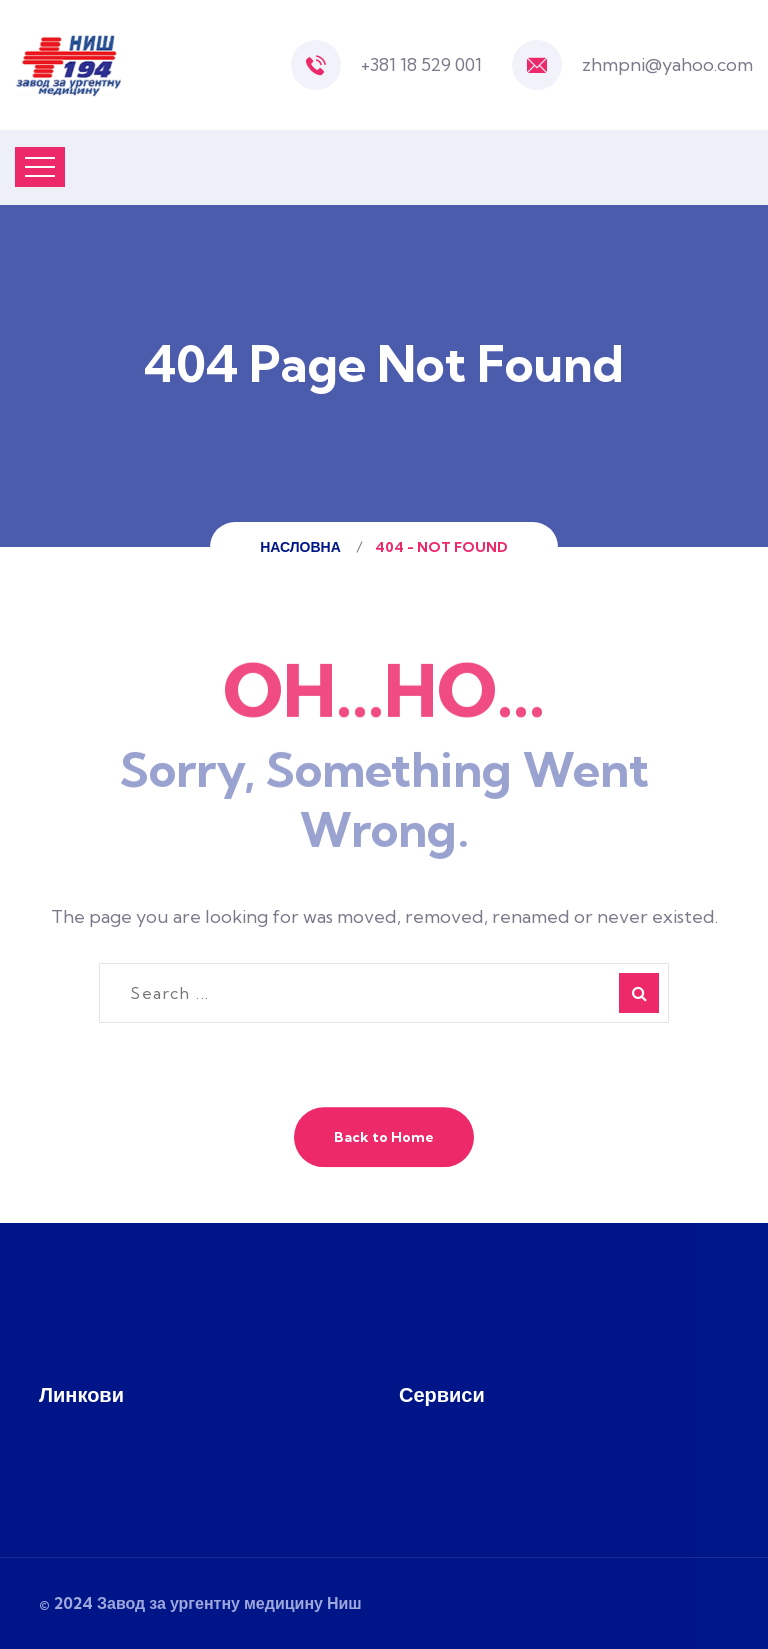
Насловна (303, 547)
